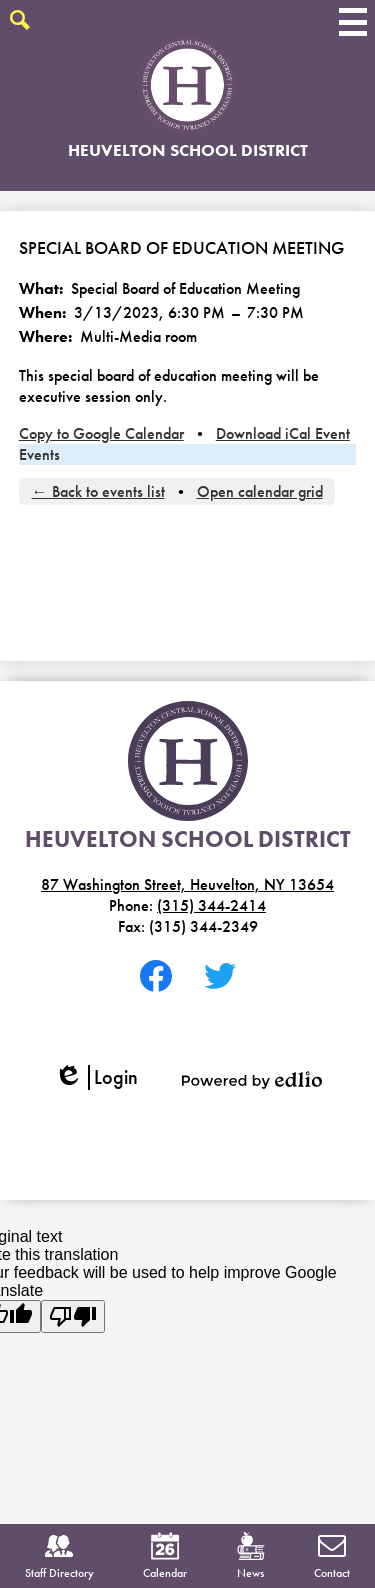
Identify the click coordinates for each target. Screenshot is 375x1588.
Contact (332, 1556)
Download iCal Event (283, 433)
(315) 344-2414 (211, 905)
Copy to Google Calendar (101, 433)
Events (39, 454)
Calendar (165, 1556)
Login (96, 1077)
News (251, 1556)
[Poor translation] (73, 1316)
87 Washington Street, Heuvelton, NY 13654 (187, 884)
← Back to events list (98, 491)
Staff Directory (59, 1556)
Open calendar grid (260, 491)
